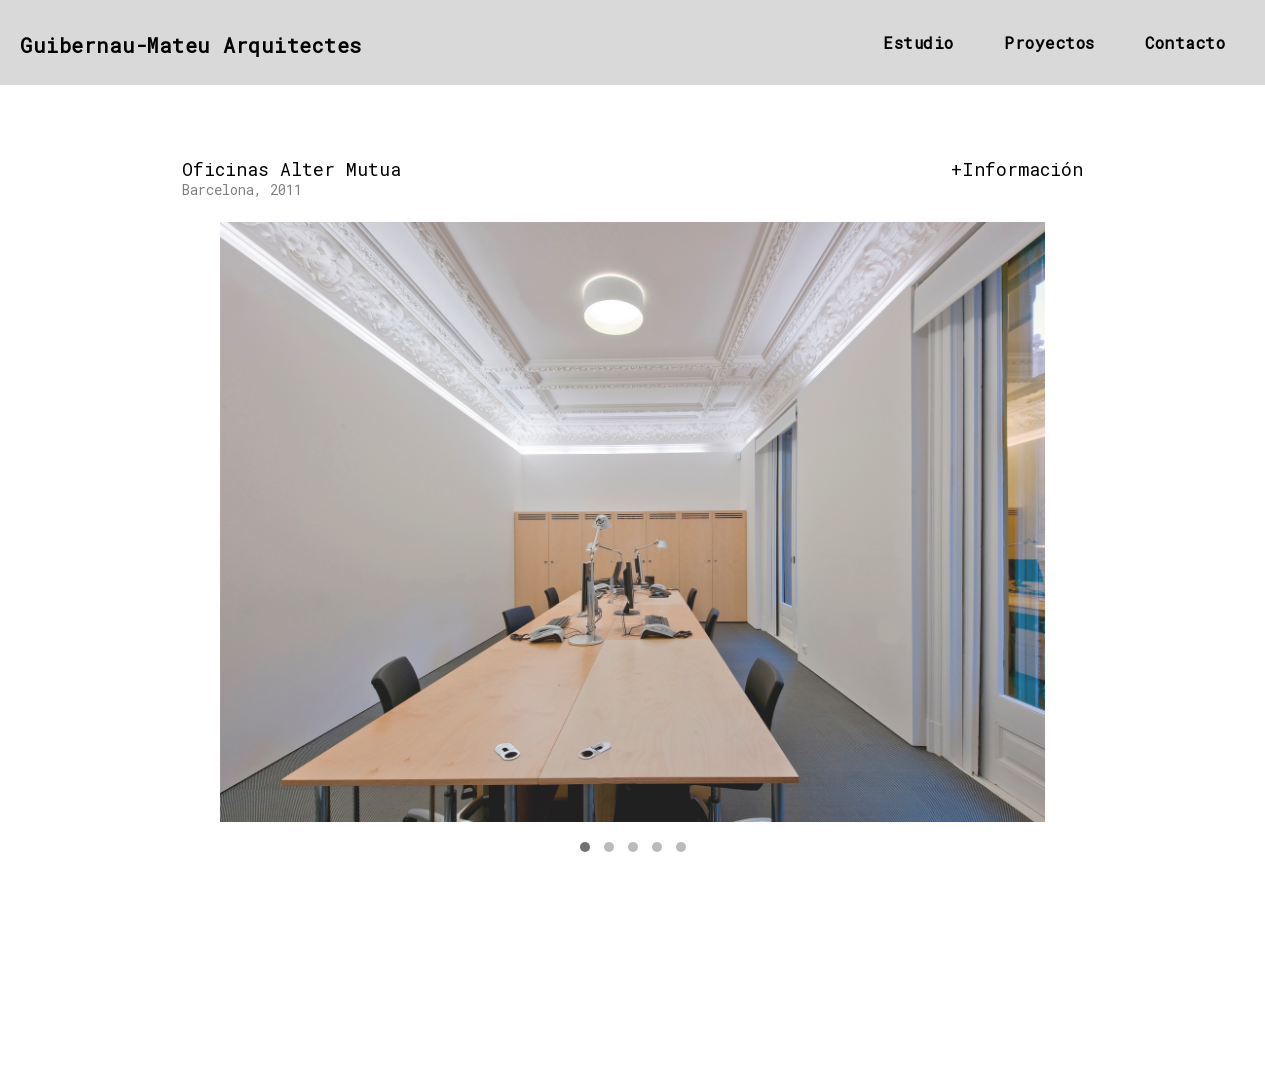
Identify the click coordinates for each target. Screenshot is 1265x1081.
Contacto (1185, 42)
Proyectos (1049, 42)
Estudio (918, 42)
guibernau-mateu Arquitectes (191, 45)
